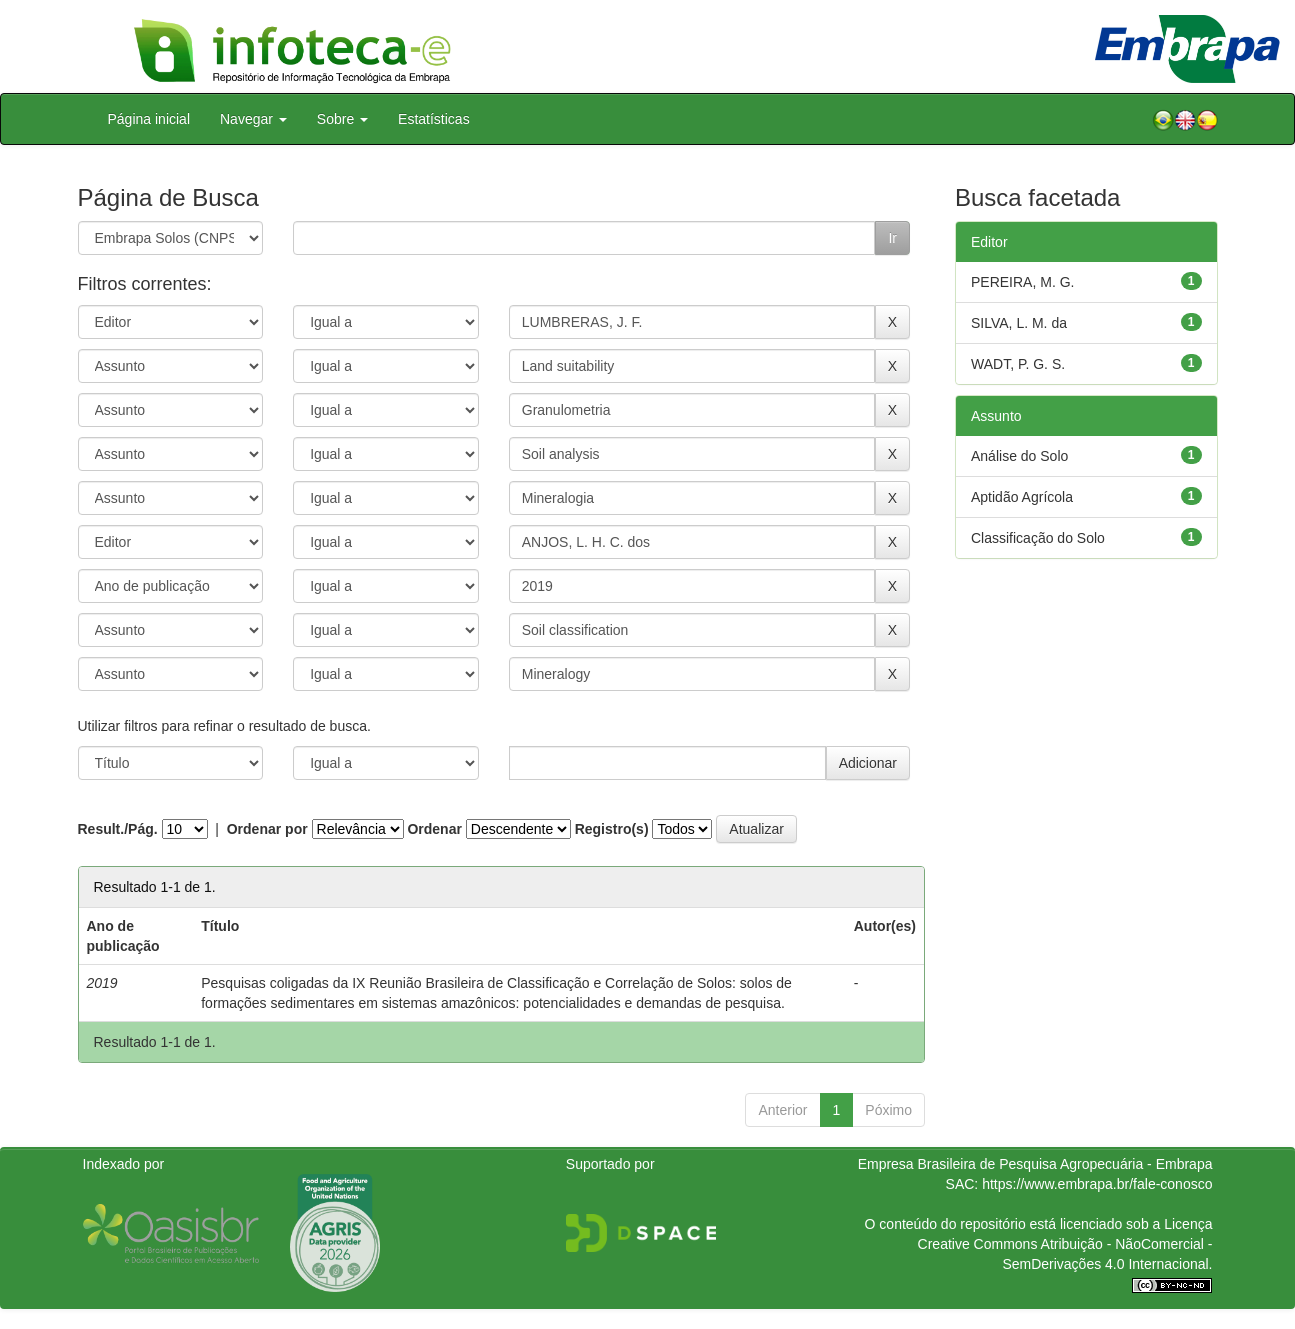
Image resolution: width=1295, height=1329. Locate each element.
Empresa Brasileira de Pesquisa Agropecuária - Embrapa (1035, 1164)
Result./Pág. (118, 829)
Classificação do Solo (1038, 538)
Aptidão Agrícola (1022, 497)
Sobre (342, 119)
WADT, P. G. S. (1018, 364)
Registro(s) (612, 829)
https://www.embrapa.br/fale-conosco (1097, 1184)
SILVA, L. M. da (1019, 323)
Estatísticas (434, 119)
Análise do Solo (1019, 456)
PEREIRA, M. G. (1022, 282)
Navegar (253, 119)
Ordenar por (267, 829)
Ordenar (434, 829)
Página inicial (149, 119)
